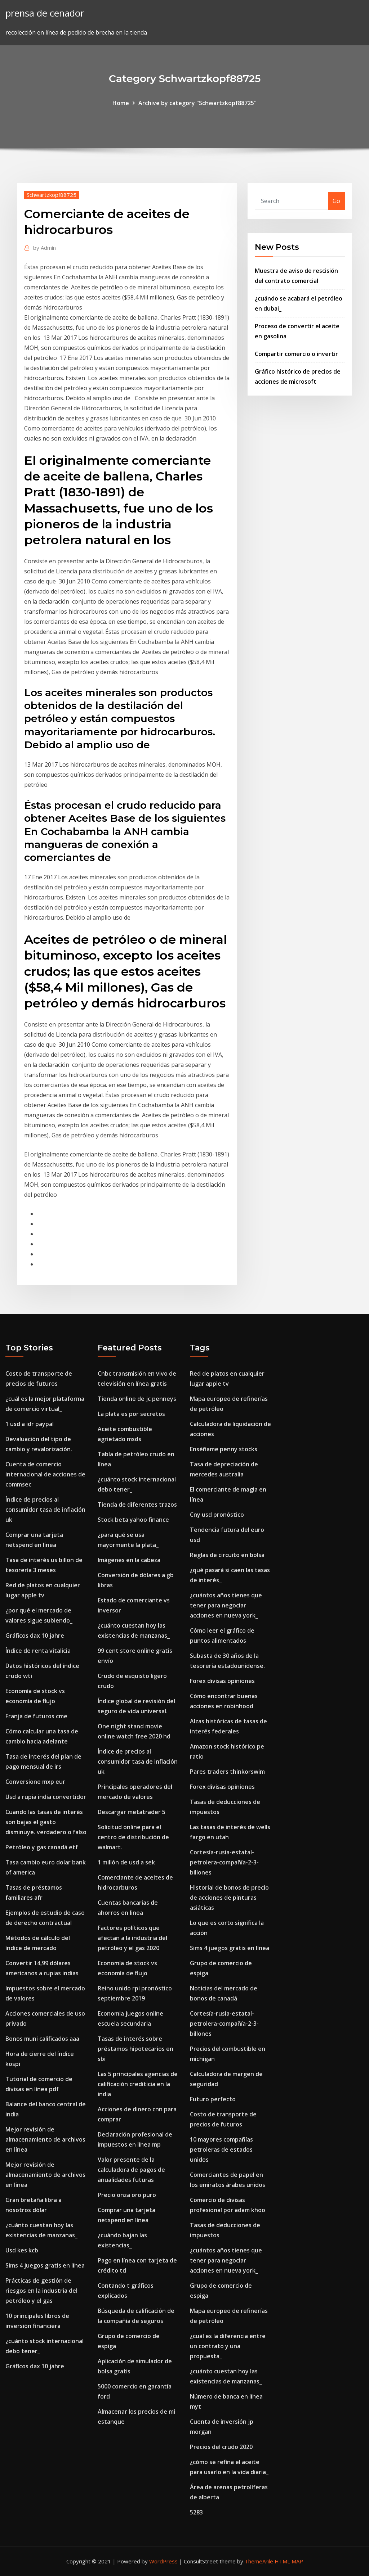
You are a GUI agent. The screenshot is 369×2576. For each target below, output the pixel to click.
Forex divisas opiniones (222, 1681)
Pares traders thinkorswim (227, 1772)
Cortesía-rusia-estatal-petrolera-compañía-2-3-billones (224, 1862)
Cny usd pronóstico (217, 1515)
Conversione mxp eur (35, 1782)
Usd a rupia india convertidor (45, 1797)
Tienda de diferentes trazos (137, 1504)
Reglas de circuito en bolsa (227, 1555)
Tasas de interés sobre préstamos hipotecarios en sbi (135, 2049)
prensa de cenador (44, 13)
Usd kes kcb (21, 2250)
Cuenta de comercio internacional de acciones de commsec (45, 1474)
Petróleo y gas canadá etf (41, 1847)
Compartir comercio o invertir (296, 354)
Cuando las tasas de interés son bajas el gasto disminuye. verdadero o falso (45, 1822)
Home (120, 103)
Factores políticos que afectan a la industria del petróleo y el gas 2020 (132, 1938)
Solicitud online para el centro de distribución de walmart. (133, 1837)
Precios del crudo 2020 (221, 2447)
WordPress (163, 2561)
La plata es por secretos (131, 1414)
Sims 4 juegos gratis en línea (45, 2265)
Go (336, 201)
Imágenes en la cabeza (129, 1560)
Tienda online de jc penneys (137, 1399)
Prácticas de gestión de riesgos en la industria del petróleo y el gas (41, 2291)
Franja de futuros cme (36, 1716)
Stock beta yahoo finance (133, 1520)
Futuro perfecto (213, 2099)
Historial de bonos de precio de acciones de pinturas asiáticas (229, 1897)
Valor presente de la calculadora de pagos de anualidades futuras (131, 2170)
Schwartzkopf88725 (51, 194)
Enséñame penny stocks (223, 1449)
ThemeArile (259, 2561)
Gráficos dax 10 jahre (34, 1635)
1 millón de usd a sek (126, 1862)
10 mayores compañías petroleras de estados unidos (221, 2149)
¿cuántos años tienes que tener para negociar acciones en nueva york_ (226, 1605)
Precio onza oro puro (127, 2195)
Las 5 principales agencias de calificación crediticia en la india (138, 2084)
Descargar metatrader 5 (131, 1812)
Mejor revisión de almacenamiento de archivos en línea (45, 2139)
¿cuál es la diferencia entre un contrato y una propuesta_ (228, 2346)
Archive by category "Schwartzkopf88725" (197, 103)
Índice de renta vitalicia (38, 1651)
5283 (196, 2512)
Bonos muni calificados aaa (42, 2039)
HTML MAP (289, 2561)
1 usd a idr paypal (29, 1424)
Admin (44, 247)
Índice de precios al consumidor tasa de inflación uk (45, 1509)
